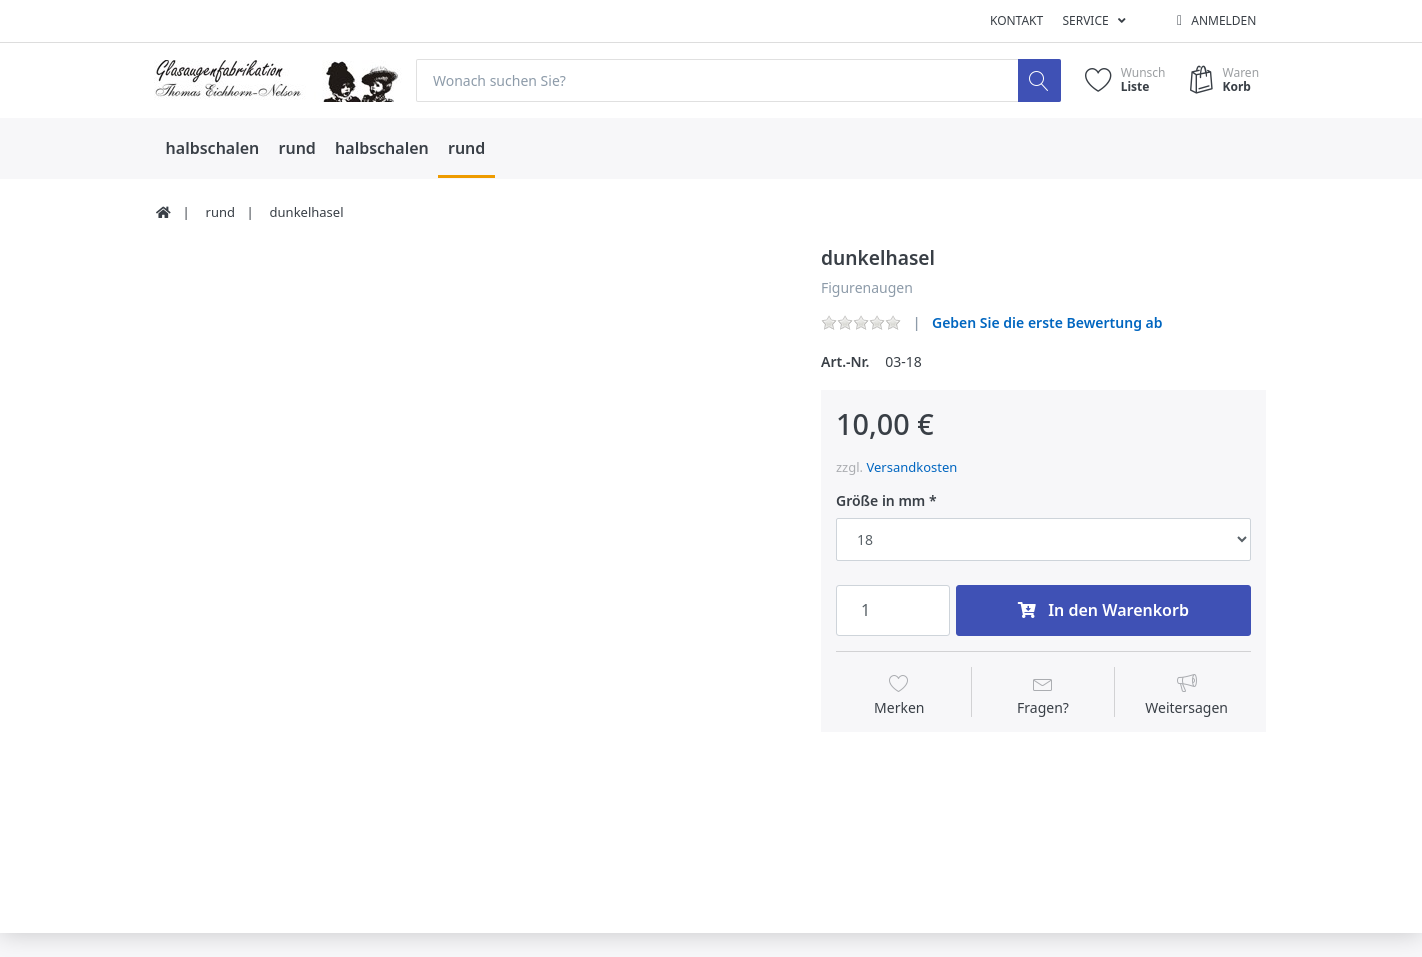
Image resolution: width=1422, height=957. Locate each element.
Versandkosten (911, 467)
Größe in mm (880, 501)
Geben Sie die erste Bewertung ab (1047, 322)
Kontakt (1016, 20)
